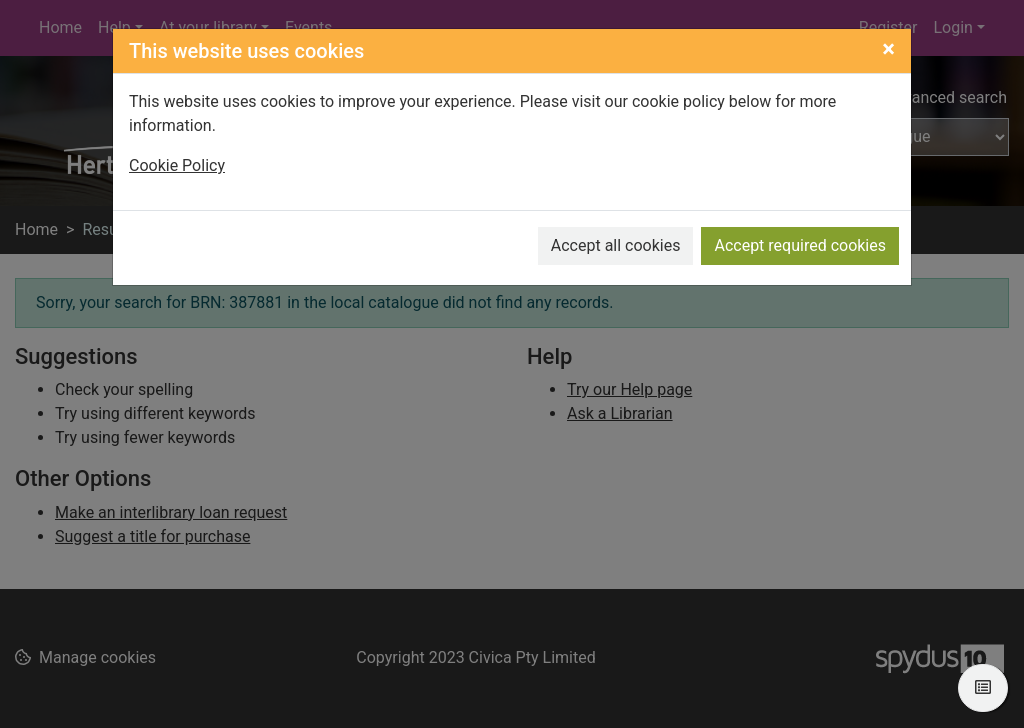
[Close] (888, 49)
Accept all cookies (616, 245)
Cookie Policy (177, 165)
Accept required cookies (800, 245)
